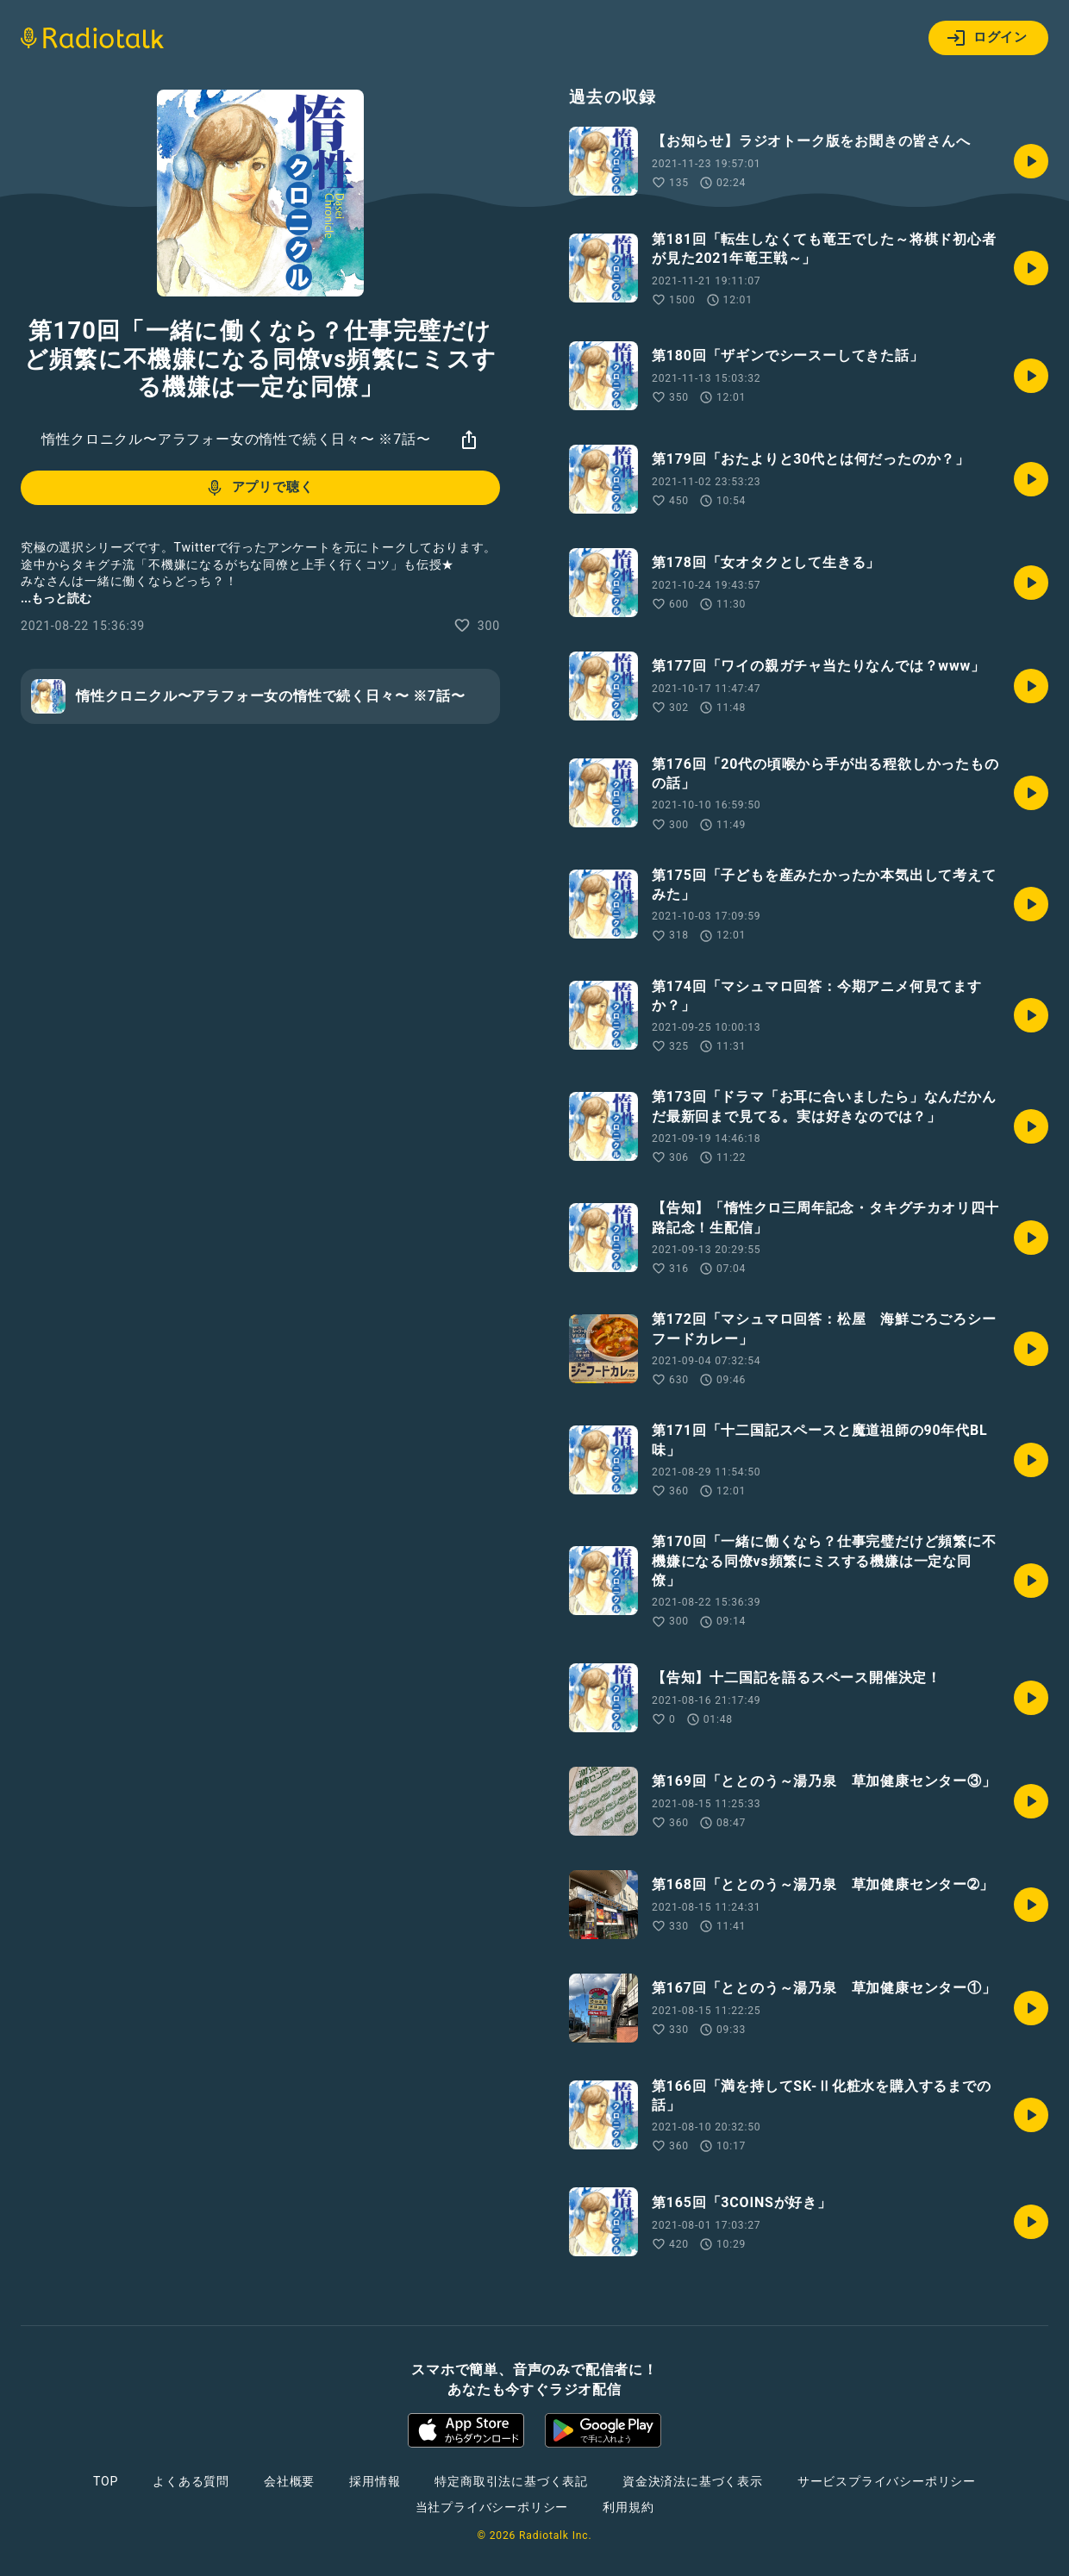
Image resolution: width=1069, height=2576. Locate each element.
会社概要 (289, 2481)
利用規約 (628, 2507)
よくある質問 (191, 2481)
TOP (105, 2481)
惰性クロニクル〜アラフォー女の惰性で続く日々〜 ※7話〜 (235, 439)
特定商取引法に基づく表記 (511, 2481)
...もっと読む (56, 598)
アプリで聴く (259, 487)
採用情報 (374, 2481)
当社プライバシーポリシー (492, 2507)
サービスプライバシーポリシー (886, 2481)
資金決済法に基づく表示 (692, 2481)
